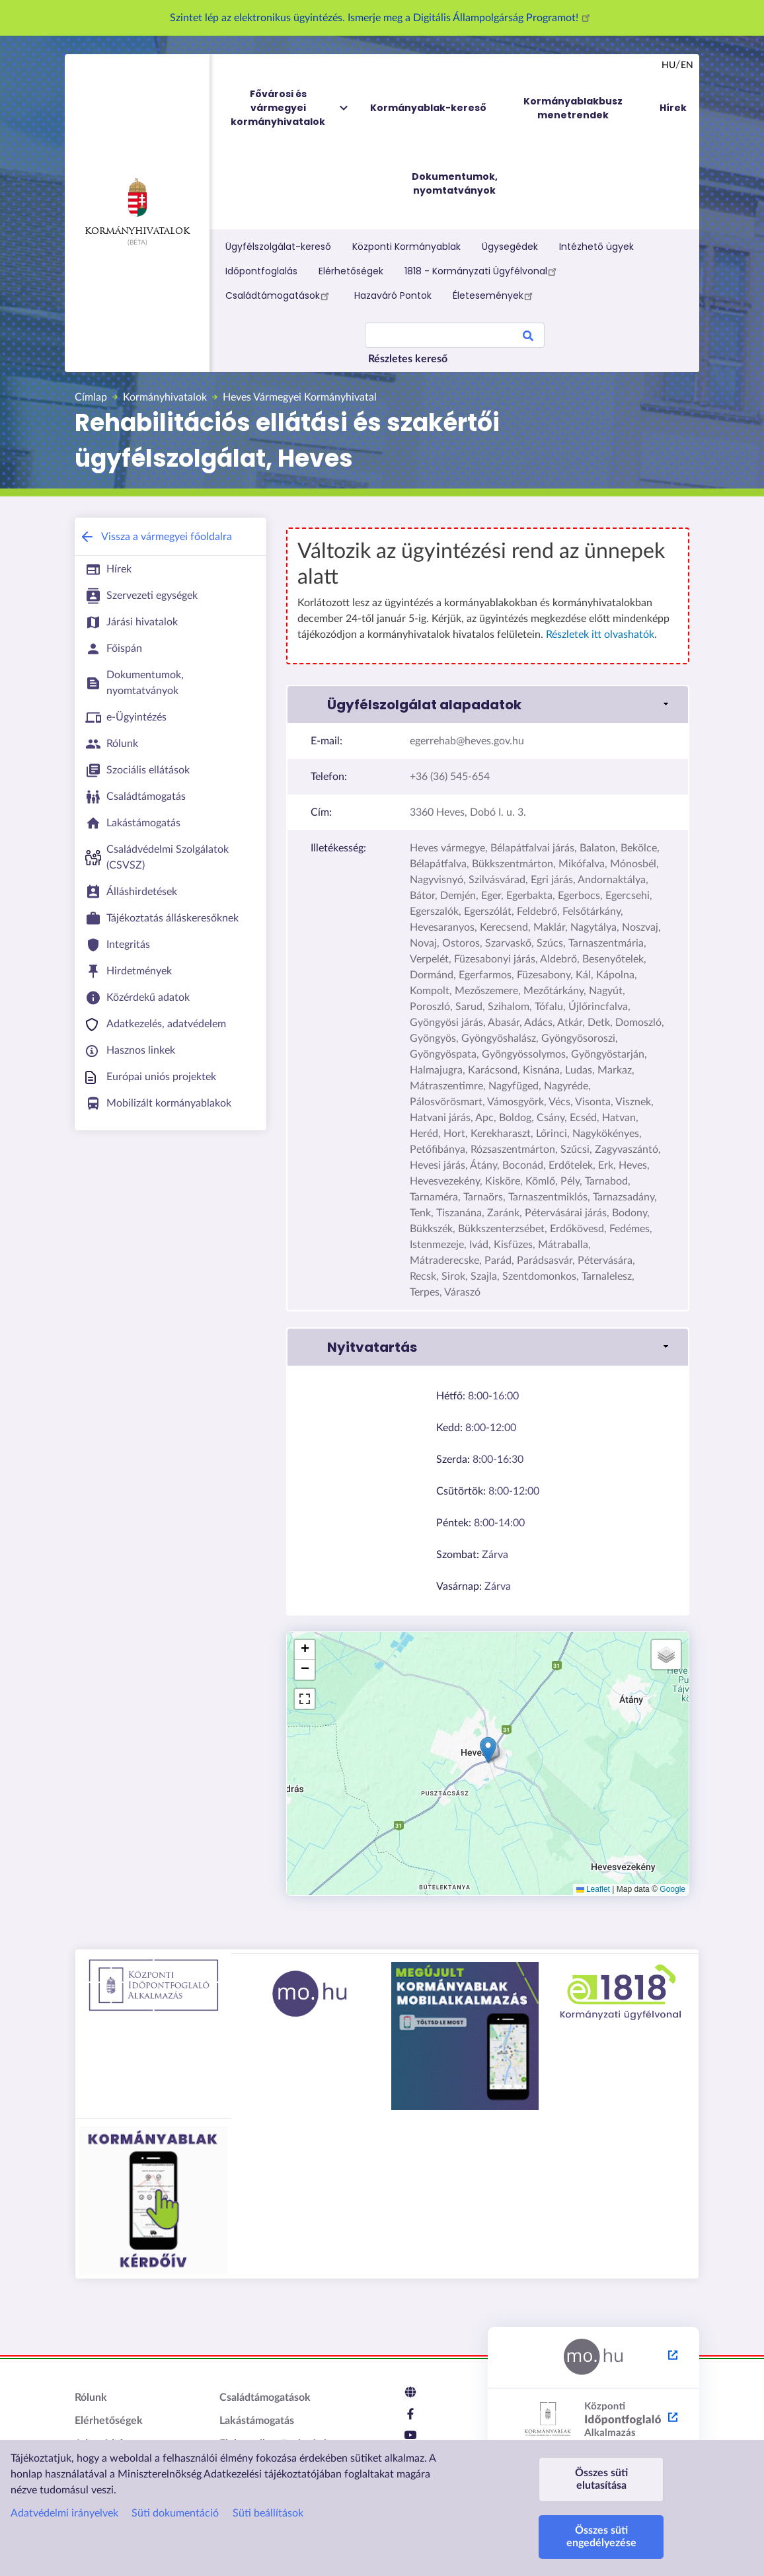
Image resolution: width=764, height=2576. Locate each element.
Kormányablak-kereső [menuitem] (428, 107)
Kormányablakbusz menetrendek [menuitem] (573, 108)
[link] (487, 704)
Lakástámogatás (256, 2420)
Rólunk (91, 2397)
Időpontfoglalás (261, 271)
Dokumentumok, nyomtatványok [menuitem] (455, 183)
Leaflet (593, 1889)
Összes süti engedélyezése (601, 2536)
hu (668, 65)
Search (528, 338)
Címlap (91, 397)
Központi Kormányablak (406, 246)
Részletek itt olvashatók (600, 634)
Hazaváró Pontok (393, 295)
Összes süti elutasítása (601, 2479)
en (687, 65)
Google (672, 1889)
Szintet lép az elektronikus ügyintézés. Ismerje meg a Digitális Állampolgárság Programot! (382, 18)
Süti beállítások (268, 2513)
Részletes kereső (407, 359)
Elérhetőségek (351, 271)
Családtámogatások (279, 295)
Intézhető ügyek (596, 246)
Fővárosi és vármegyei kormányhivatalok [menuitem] (290, 108)
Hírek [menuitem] (673, 107)
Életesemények (495, 295)
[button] (488, 1750)
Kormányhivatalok (137, 207)
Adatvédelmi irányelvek (64, 2513)
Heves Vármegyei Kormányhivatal (300, 397)
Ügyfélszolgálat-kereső (278, 246)
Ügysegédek (510, 246)
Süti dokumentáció (175, 2513)
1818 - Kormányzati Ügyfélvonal (482, 271)
